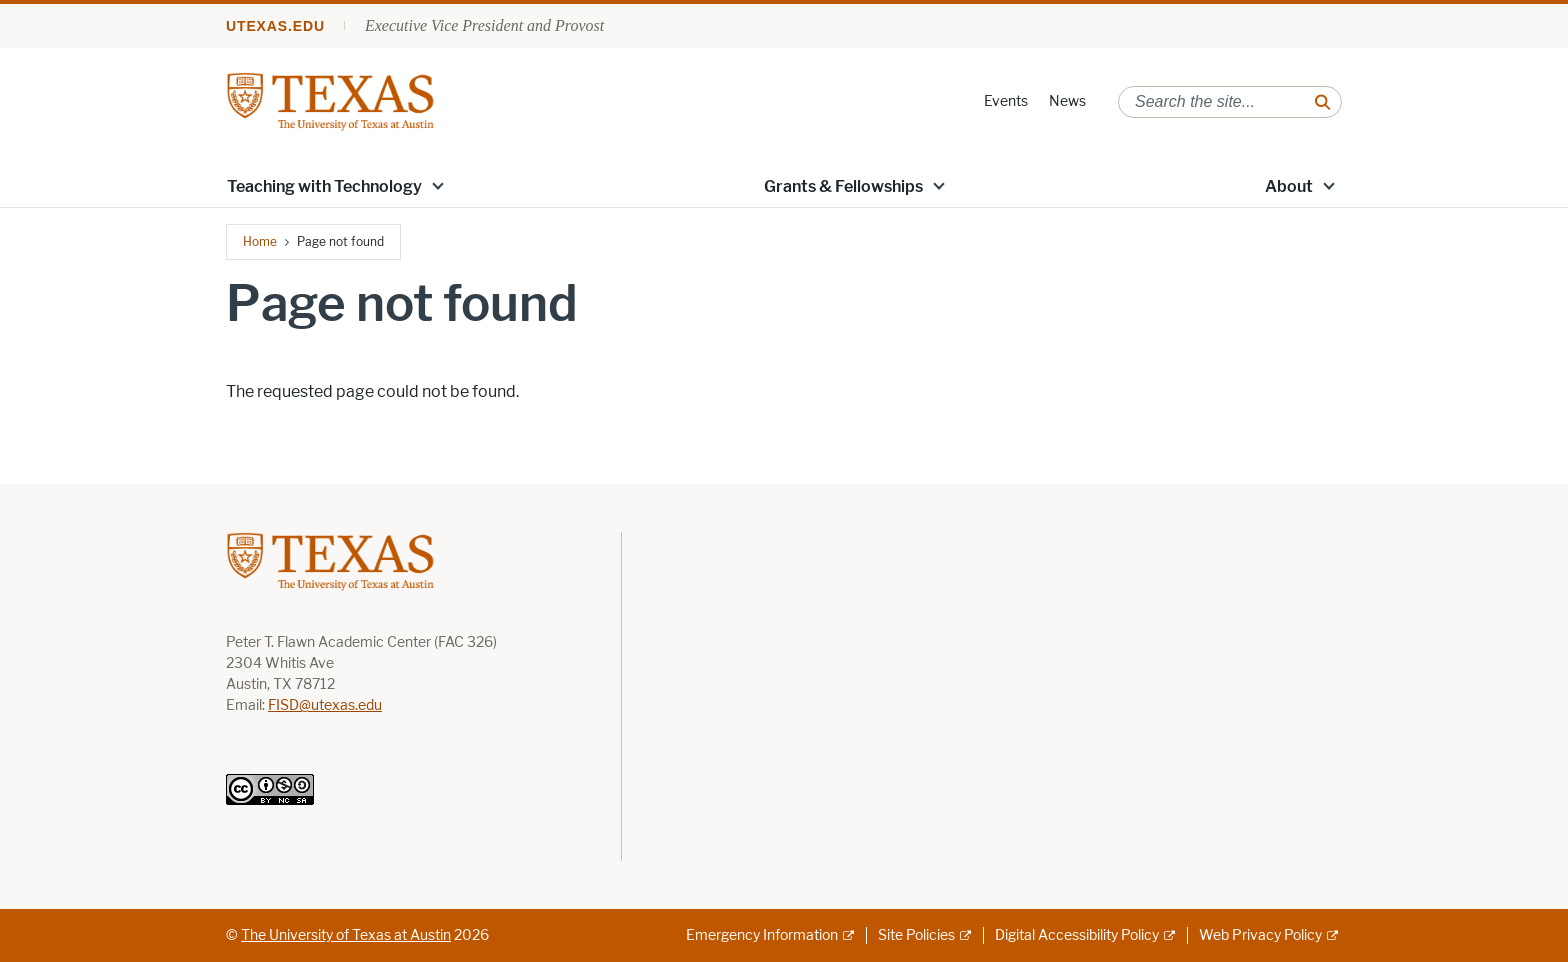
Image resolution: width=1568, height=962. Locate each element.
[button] (438, 185)
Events (1006, 101)
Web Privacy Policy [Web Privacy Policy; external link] (1260, 935)
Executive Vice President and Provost (484, 25)
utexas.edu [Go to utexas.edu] (275, 26)
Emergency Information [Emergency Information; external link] (762, 935)
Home (260, 241)
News (1067, 101)
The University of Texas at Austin (346, 935)
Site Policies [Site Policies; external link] (916, 935)
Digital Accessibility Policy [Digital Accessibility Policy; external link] (1077, 935)
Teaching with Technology (324, 186)
